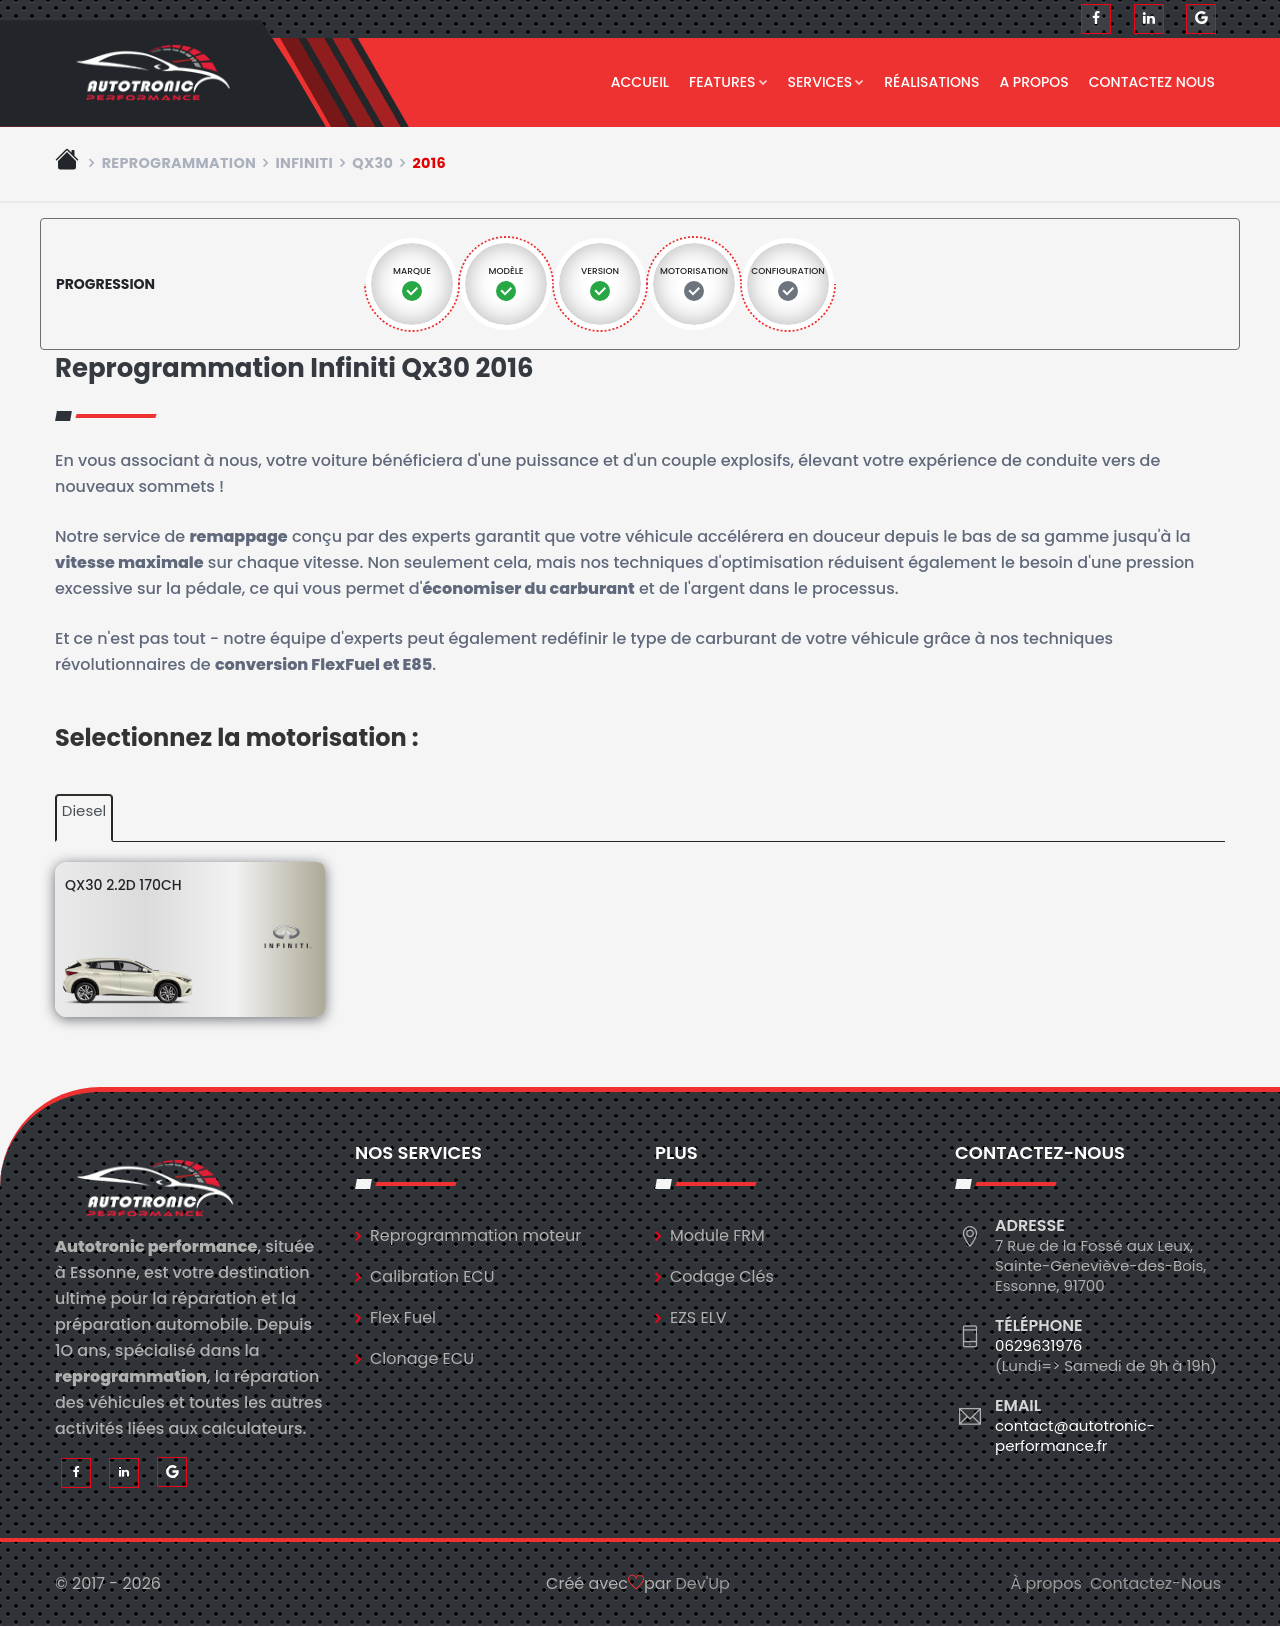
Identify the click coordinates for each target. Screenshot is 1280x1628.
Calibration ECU (432, 1277)
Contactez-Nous (1155, 1585)
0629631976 (1038, 1346)
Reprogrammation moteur (475, 1236)
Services (826, 82)
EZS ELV (698, 1318)
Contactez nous (1152, 82)
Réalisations (931, 82)
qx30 (372, 164)
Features (728, 82)
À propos (1046, 1585)
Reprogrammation (179, 164)
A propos (1033, 82)
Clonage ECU (422, 1359)
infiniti (304, 164)
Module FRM (717, 1236)
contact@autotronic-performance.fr (1075, 1436)
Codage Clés (722, 1277)
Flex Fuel (403, 1318)
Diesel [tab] (84, 812)
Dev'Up (703, 1585)
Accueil (640, 82)
